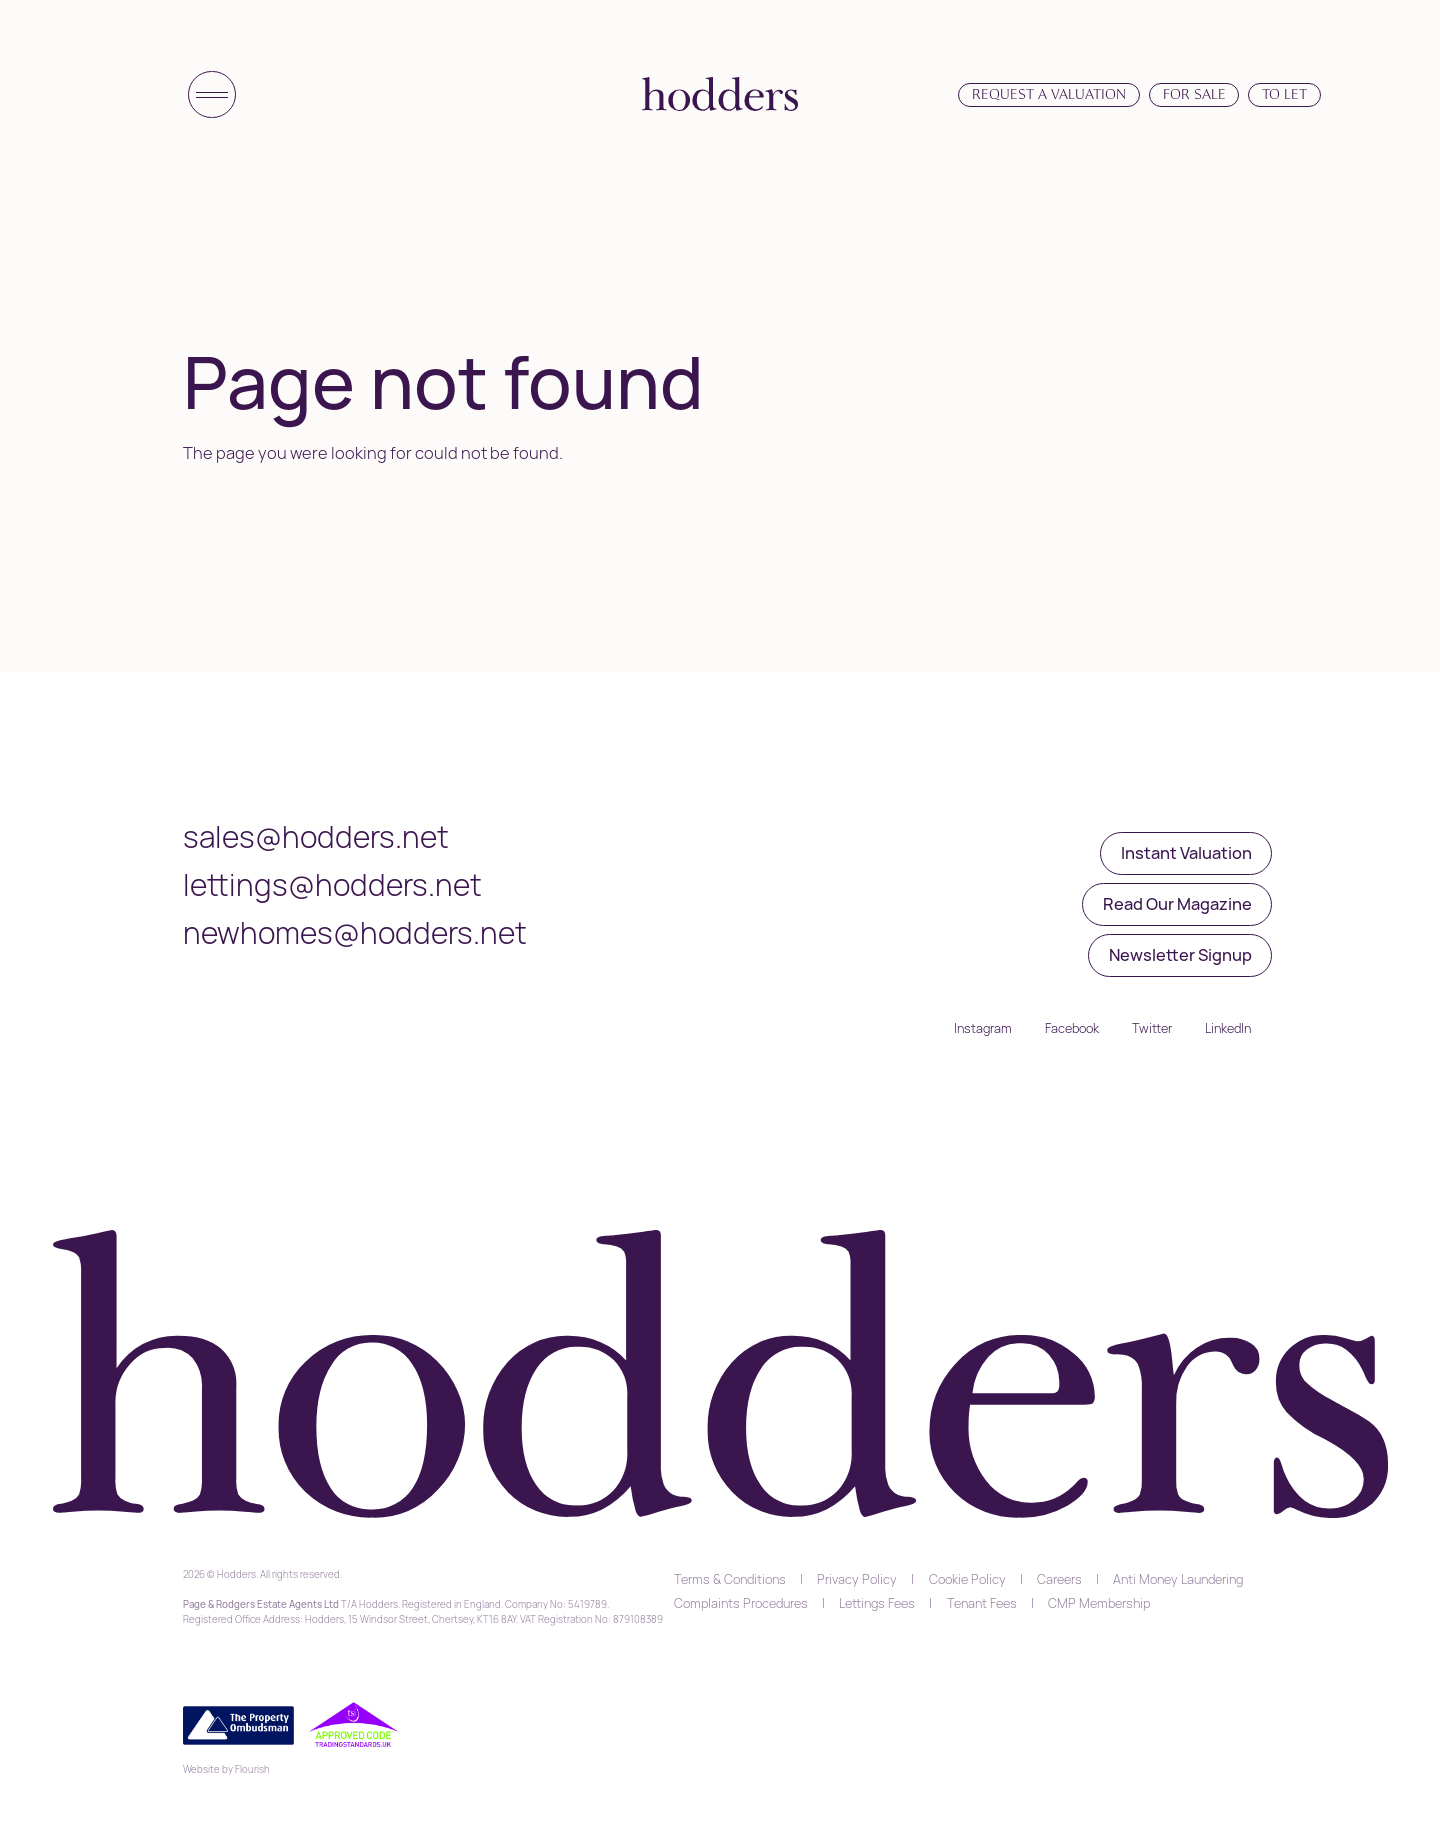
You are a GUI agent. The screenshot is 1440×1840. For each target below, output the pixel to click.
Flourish (252, 1769)
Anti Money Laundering (1178, 1579)
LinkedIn (1228, 1028)
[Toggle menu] (212, 95)
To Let (1284, 94)
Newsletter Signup (1180, 954)
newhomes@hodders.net (355, 932)
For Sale (1194, 94)
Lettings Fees (877, 1603)
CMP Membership (1099, 1603)
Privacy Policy (857, 1579)
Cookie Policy (967, 1579)
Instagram (983, 1028)
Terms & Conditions (730, 1579)
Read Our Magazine (1177, 903)
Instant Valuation (1186, 852)
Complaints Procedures (741, 1603)
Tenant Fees (982, 1603)
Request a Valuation (1049, 94)
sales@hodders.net (316, 836)
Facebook (1072, 1028)
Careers (1059, 1579)
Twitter (1152, 1028)
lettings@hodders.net (332, 884)
